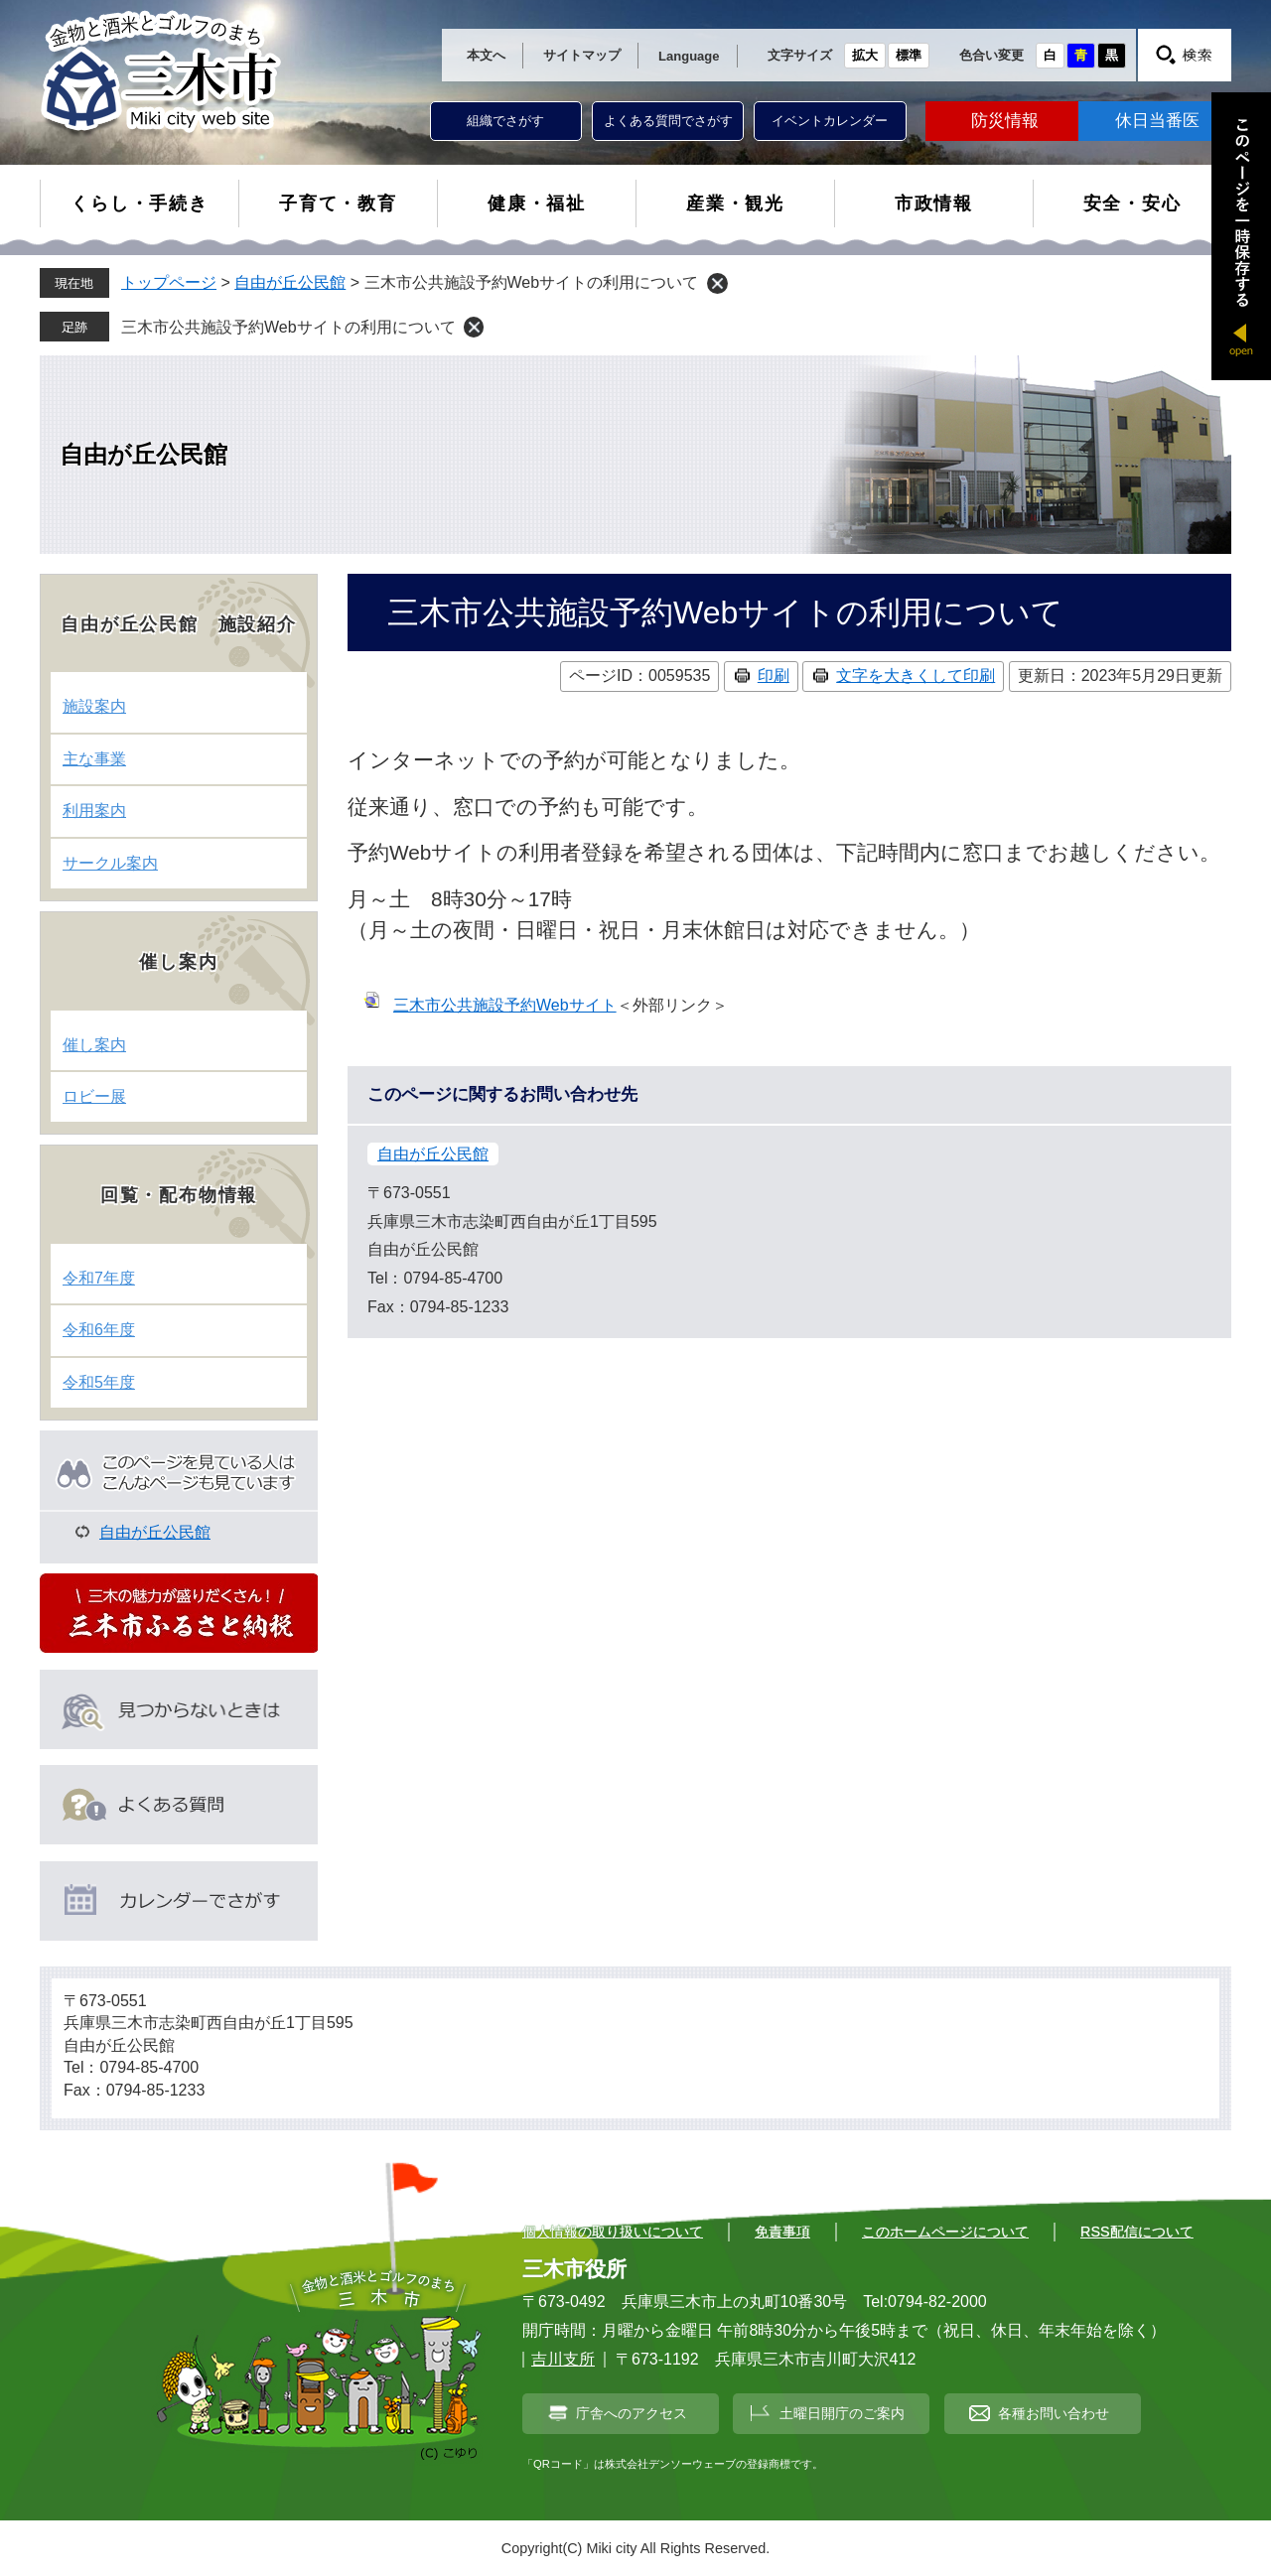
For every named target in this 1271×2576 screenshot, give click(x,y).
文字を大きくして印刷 (915, 675)
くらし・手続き (140, 203)
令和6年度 (99, 1329)
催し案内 (94, 1044)
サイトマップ (582, 55)
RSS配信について (1137, 2231)
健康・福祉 (537, 203)
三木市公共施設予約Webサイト (505, 1005)
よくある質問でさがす (668, 120)
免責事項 (782, 2231)
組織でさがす (505, 120)
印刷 (773, 675)
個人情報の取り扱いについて (612, 2231)
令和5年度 (99, 1382)
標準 (908, 55)
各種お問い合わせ (1053, 2413)
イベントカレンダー (830, 120)
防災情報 (1005, 120)
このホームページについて (945, 2231)
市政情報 (934, 203)
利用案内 (94, 810)
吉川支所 (563, 2359)
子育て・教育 (338, 203)
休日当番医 (1157, 120)
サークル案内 (110, 863)
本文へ (486, 55)
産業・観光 (735, 203)
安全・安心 (1132, 203)
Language (688, 56)
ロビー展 (94, 1096)
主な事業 (94, 758)
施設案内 (94, 706)
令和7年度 (99, 1278)
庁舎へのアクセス (631, 2413)
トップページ (168, 282)
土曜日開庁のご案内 (842, 2413)
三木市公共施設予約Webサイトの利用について (288, 327)
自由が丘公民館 (290, 282)
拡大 (865, 55)
